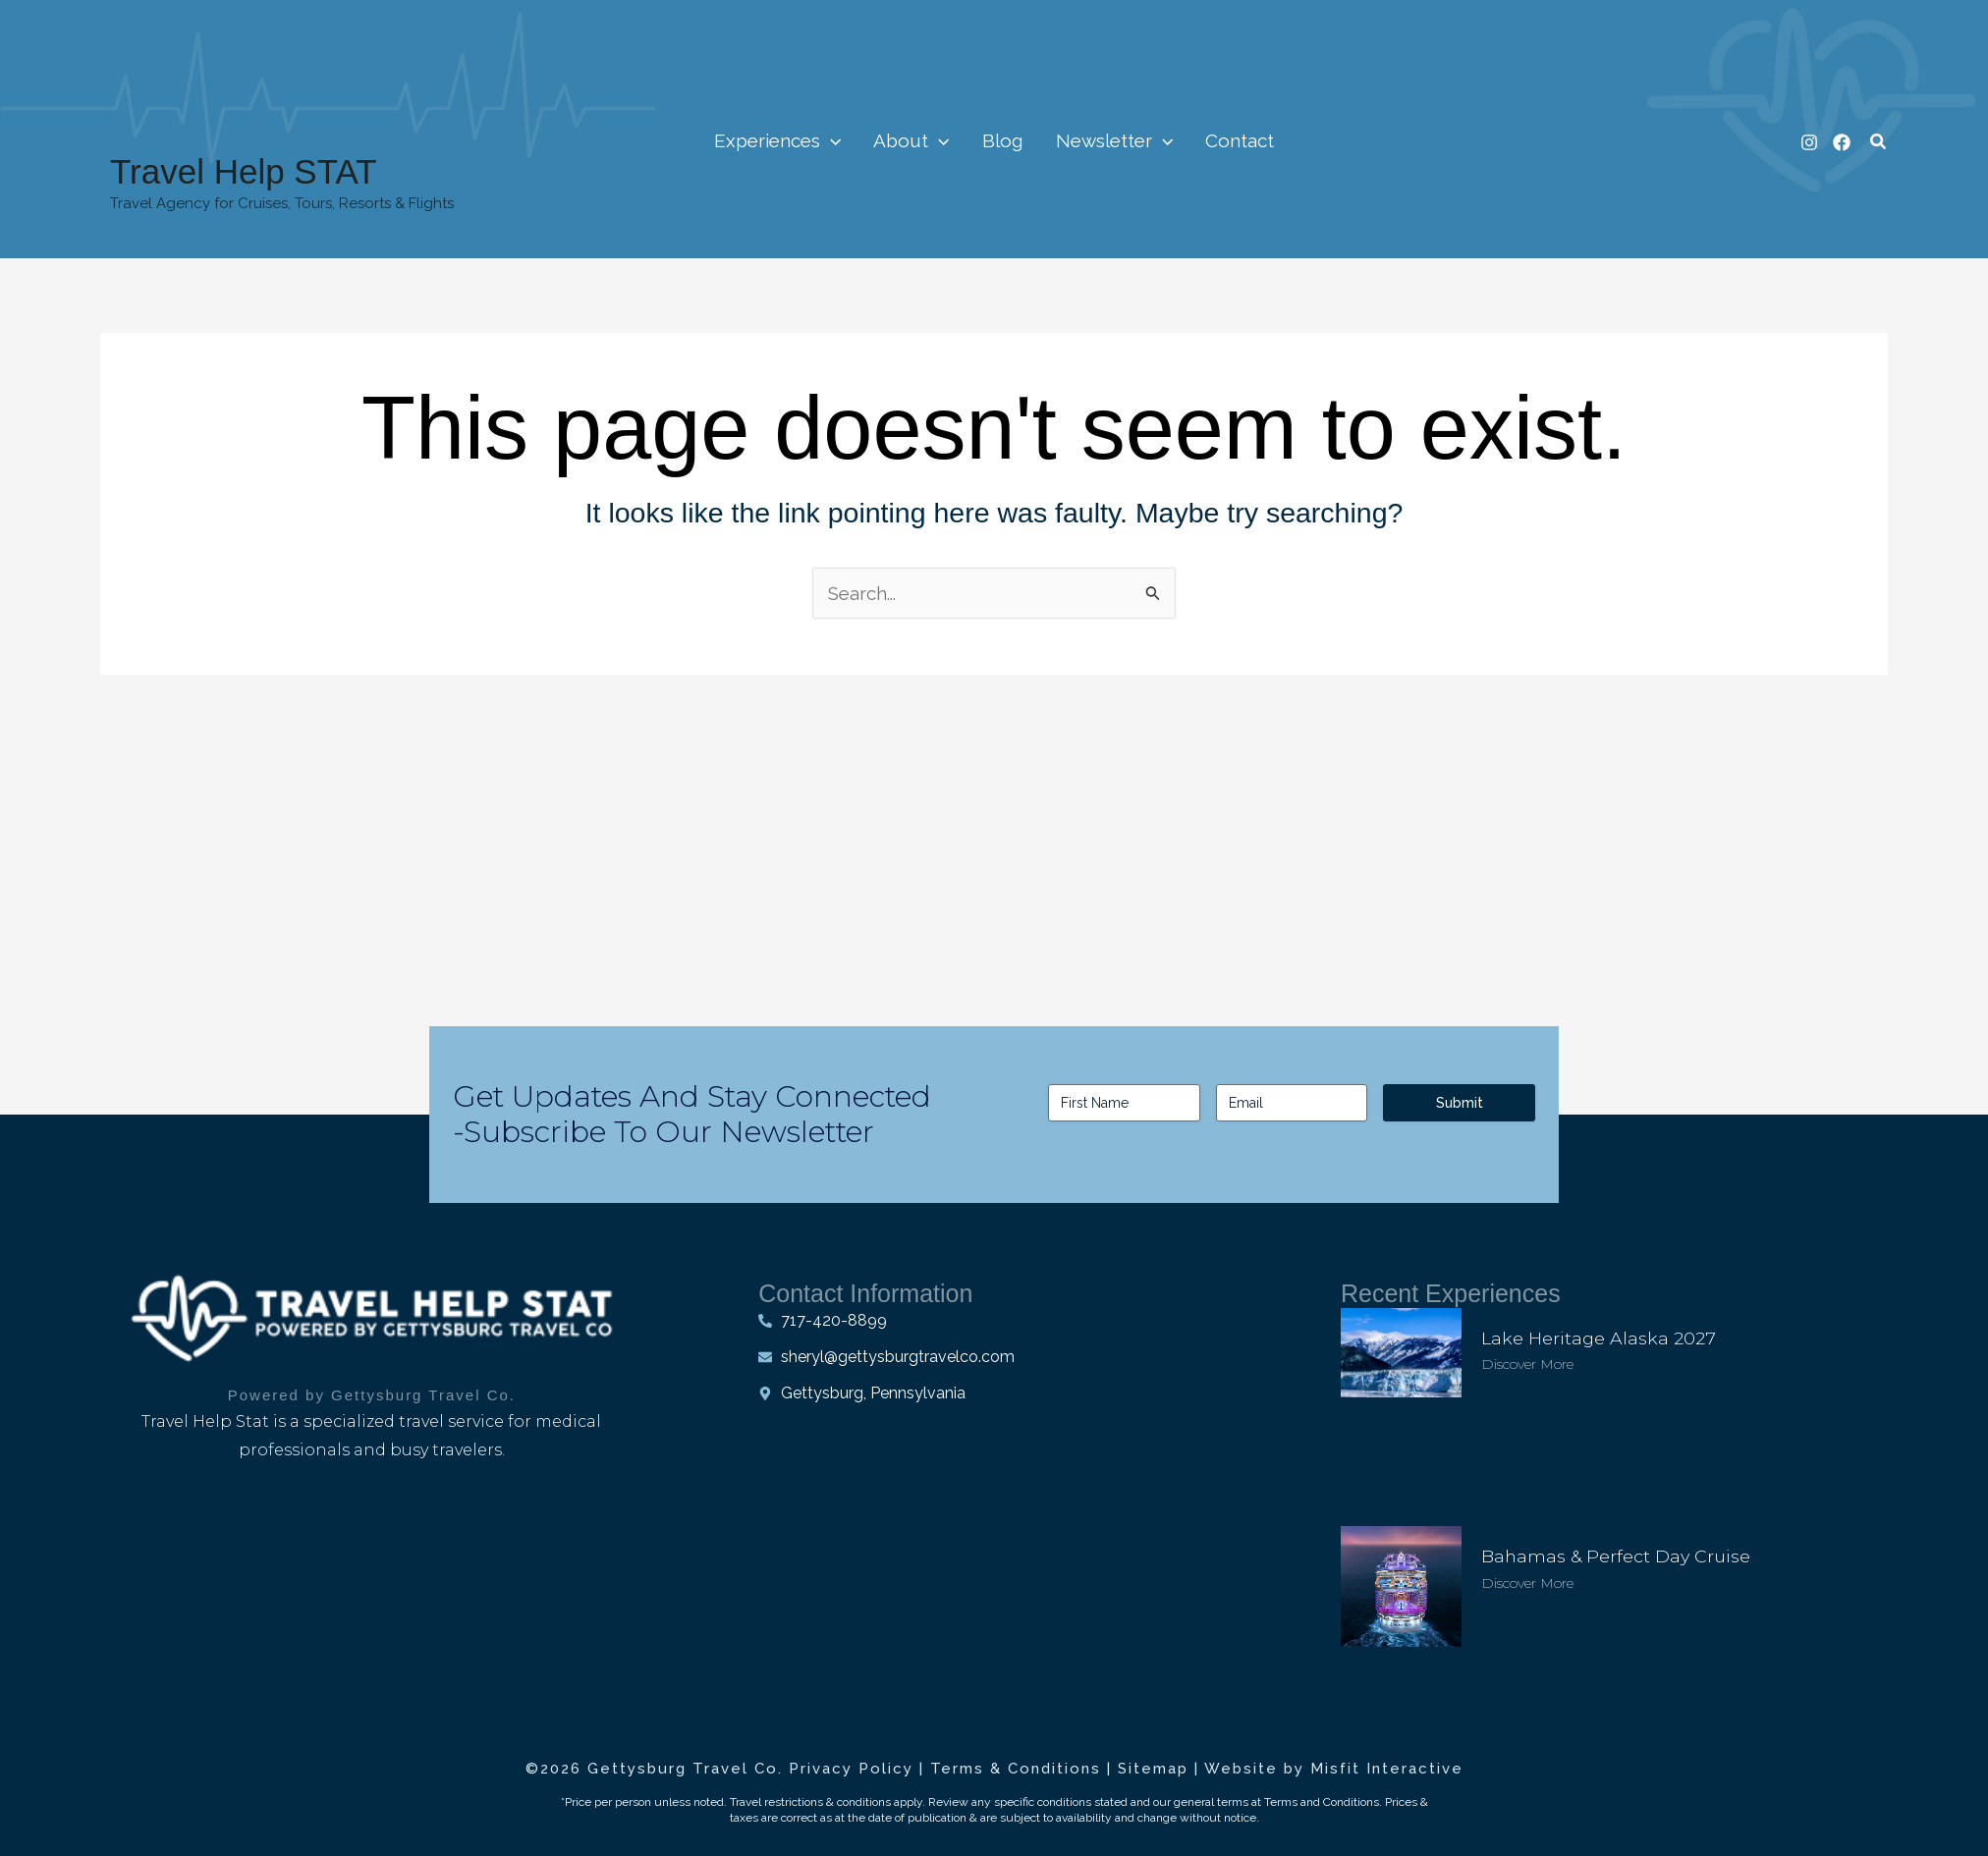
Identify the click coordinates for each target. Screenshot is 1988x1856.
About (915, 140)
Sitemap (1153, 1768)
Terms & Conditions (1015, 1768)
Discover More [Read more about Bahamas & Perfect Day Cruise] (1527, 1582)
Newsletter (1110, 140)
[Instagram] (1809, 142)
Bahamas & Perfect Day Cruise (1617, 1555)
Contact (1233, 140)
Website (1241, 1768)
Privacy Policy (851, 1768)
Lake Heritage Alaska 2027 (1599, 1337)
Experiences (783, 140)
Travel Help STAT (243, 171)
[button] (1879, 142)
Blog (1002, 140)
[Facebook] (1841, 142)
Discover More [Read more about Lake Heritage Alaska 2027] (1527, 1363)
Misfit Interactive (1386, 1768)
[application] (836, 140)
